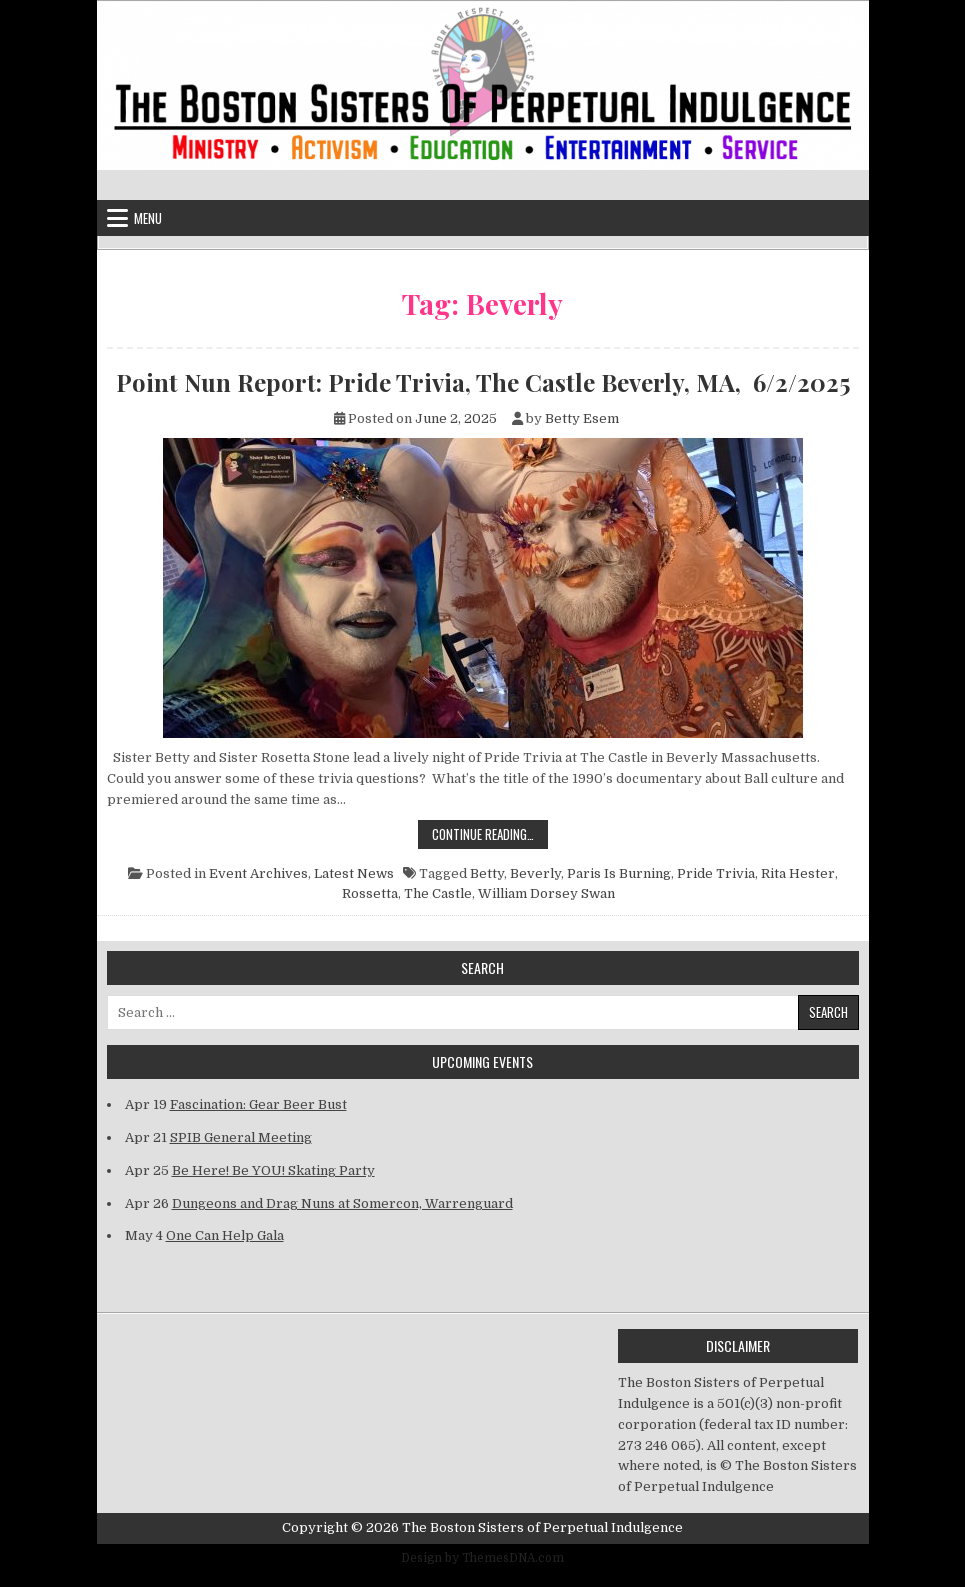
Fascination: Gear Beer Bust (258, 1104)
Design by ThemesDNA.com (482, 1558)
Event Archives (258, 873)
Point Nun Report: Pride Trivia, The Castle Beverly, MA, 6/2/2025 (483, 382)
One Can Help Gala (225, 1235)
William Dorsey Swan (546, 893)
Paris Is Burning (619, 873)
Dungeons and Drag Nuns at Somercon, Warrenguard (342, 1203)
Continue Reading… (490, 833)
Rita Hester (798, 873)
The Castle (438, 893)
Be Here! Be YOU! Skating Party (273, 1170)
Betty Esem (582, 418)
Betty (487, 873)
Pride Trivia (716, 873)
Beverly (535, 873)
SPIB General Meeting (241, 1137)
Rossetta (370, 893)
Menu (148, 218)
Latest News (354, 873)
